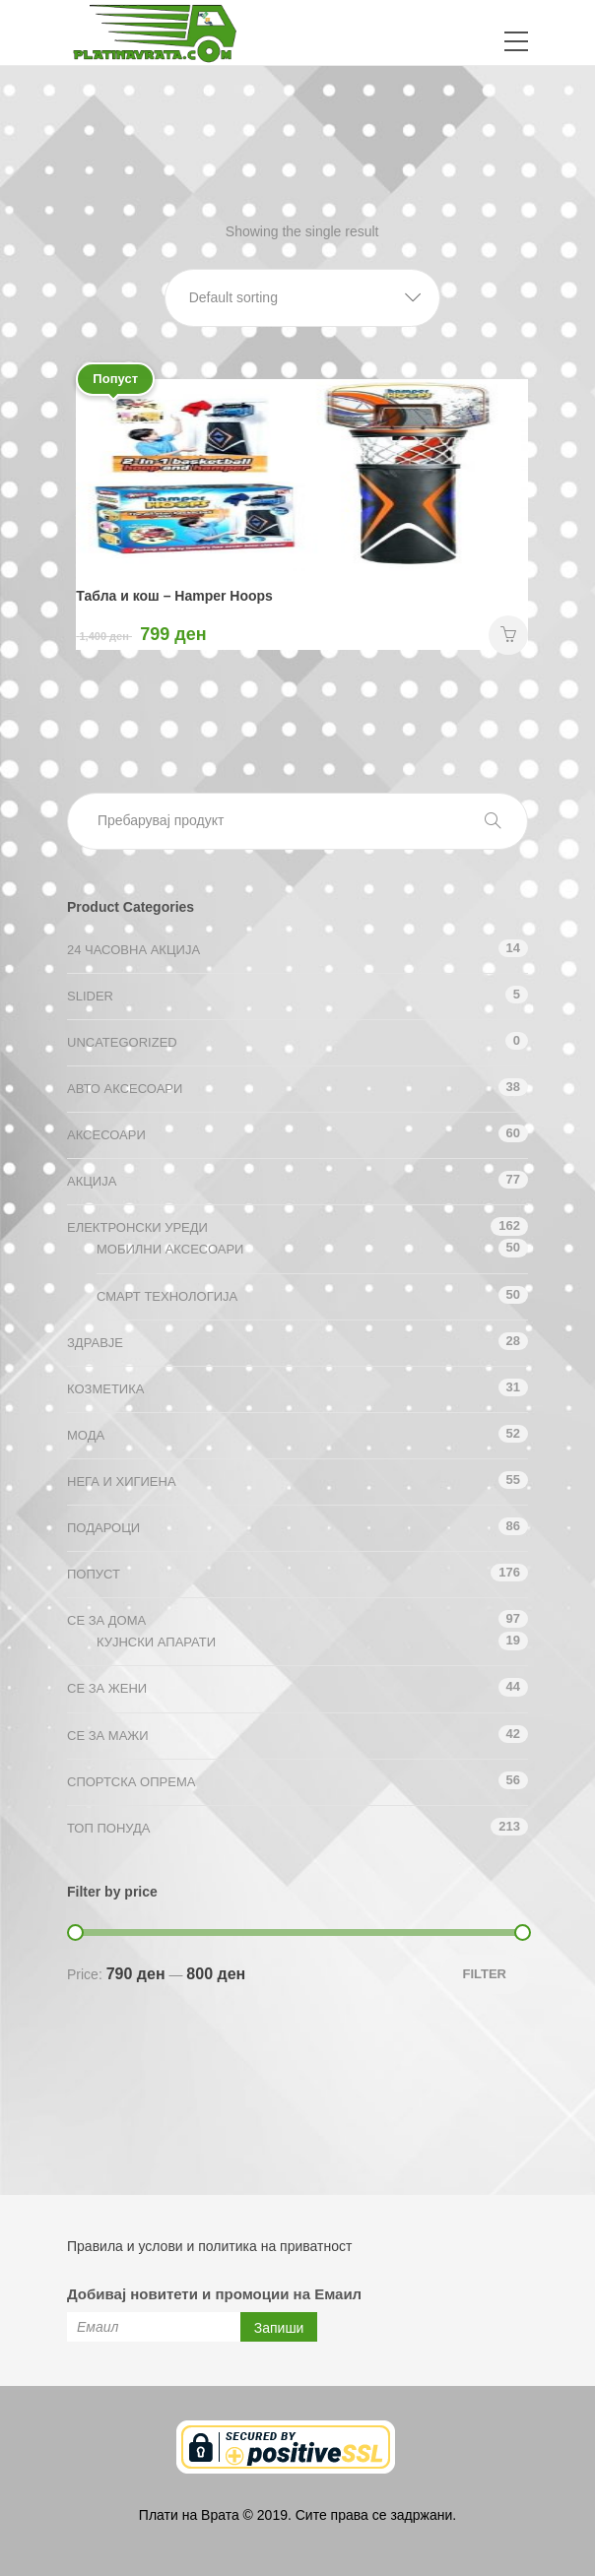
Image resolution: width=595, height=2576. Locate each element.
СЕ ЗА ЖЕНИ (107, 1688)
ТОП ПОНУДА (108, 1828)
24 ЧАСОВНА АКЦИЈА (133, 949)
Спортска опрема (131, 1781)
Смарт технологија (167, 1296)
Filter (484, 1973)
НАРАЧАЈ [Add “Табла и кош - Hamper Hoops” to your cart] (508, 635)
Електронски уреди (137, 1227)
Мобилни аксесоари (170, 1249)
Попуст (93, 1574)
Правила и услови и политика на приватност (209, 2246)
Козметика (105, 1389)
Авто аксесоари (124, 1088)
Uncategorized (122, 1042)
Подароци (103, 1527)
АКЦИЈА (91, 1181)
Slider (90, 996)
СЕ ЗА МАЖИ (108, 1735)
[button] (302, 298)
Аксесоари (106, 1134)
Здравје (95, 1342)
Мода (85, 1435)
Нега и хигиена (121, 1481)
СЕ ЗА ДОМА (106, 1620)
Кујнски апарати (156, 1642)
